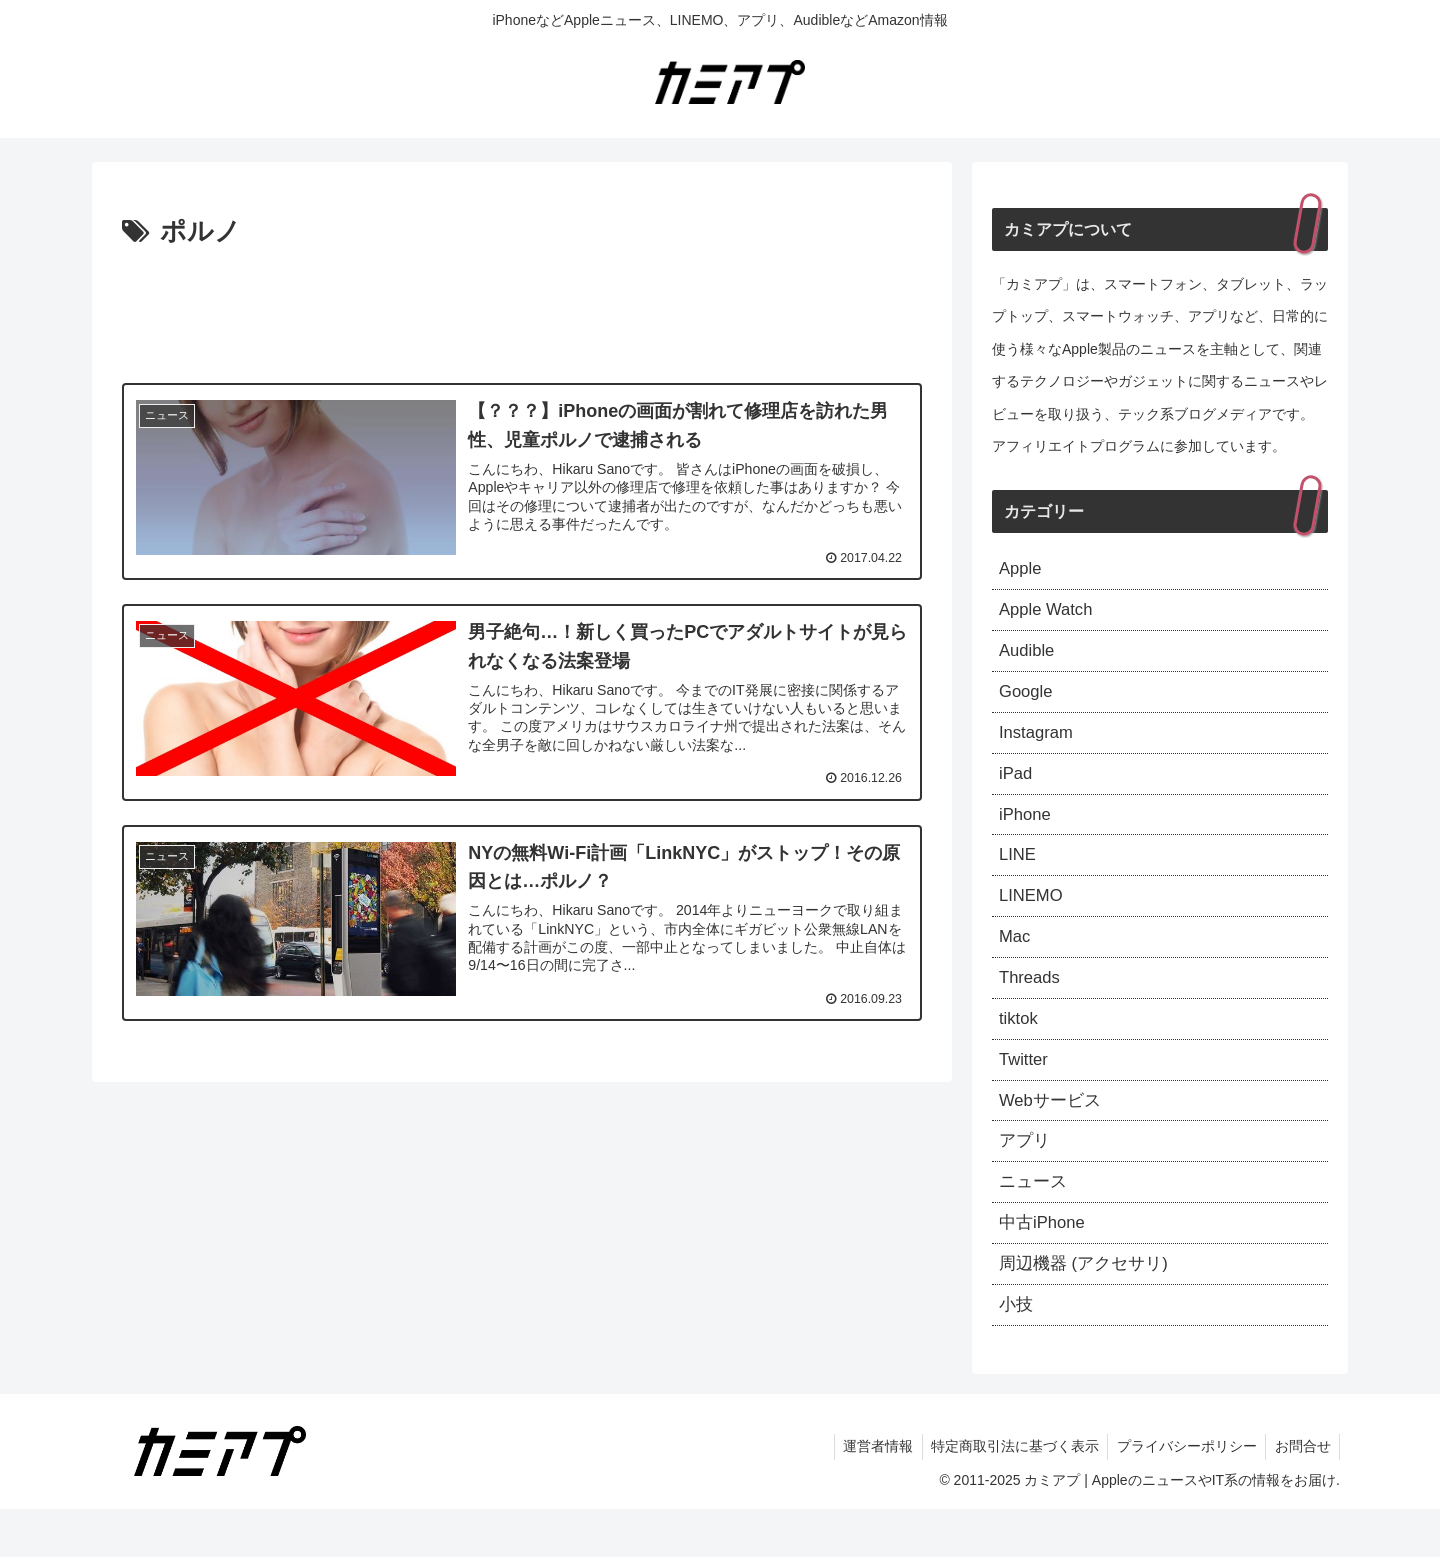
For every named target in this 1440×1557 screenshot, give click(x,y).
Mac (1016, 961)
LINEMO (1033, 917)
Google (1028, 701)
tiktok (1020, 1048)
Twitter (1025, 1091)
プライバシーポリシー (1182, 1495)
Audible (1029, 657)
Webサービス (1053, 1134)
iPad (1017, 787)
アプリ (1026, 1178)
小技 (1017, 1351)
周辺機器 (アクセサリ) (1088, 1308)
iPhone (1027, 831)
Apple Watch (1049, 614)
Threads (1032, 1004)
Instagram (1039, 744)
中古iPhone (1045, 1265)
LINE (1019, 874)
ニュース (1035, 1221)
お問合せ (1301, 1495)
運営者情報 (867, 1495)
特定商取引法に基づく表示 (1007, 1495)
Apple (1022, 570)
